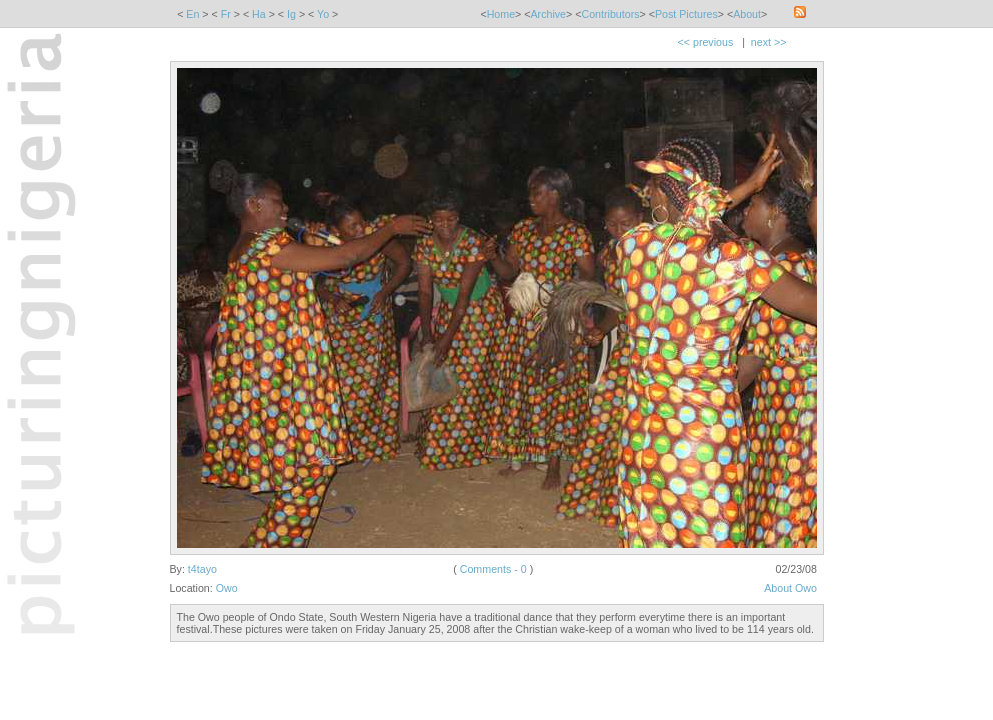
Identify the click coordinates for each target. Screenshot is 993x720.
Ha (259, 14)
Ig (291, 14)
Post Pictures (686, 14)
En (192, 14)
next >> (769, 42)
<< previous (706, 42)
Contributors (610, 14)
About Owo (790, 588)
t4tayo (202, 569)
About (747, 14)
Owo (227, 588)
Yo (323, 14)
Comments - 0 (493, 569)
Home (501, 14)
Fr (226, 14)
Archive (549, 14)
